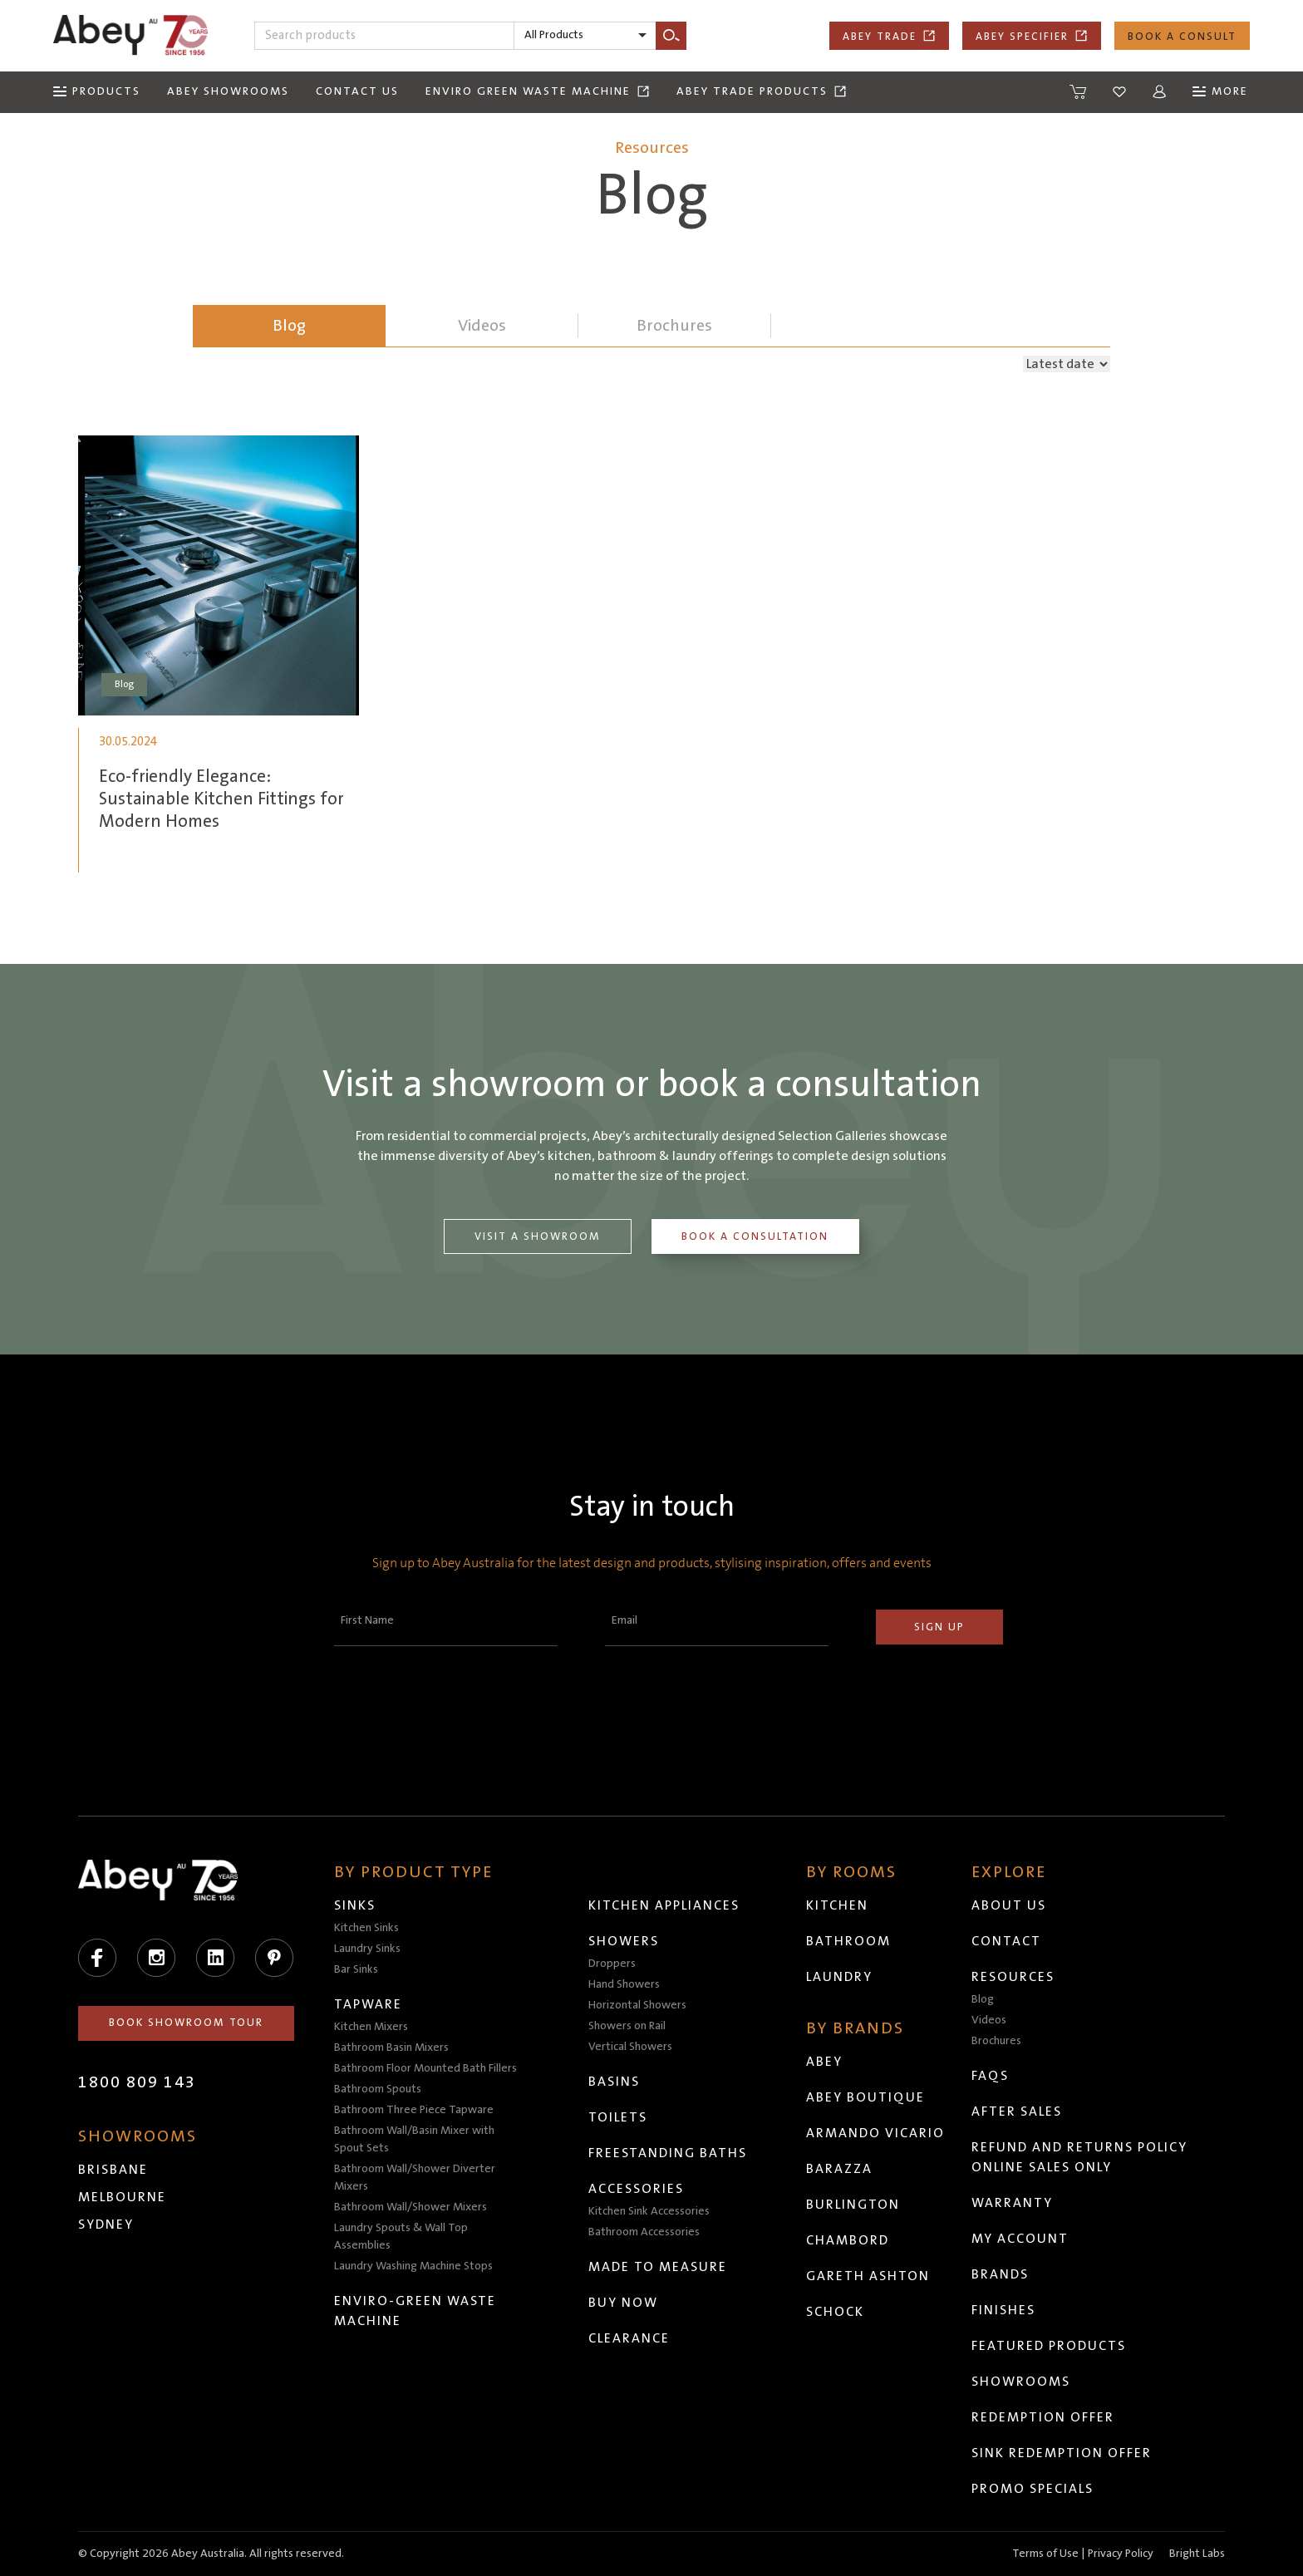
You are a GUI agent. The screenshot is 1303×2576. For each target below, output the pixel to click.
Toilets (617, 2117)
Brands (1000, 2274)
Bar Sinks (356, 1969)
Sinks (355, 1905)
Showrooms (1020, 2381)
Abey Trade (889, 36)
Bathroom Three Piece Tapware (414, 2109)
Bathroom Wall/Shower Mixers (410, 2207)
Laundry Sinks (367, 1948)
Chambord (847, 2240)
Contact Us (357, 91)
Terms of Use (1045, 2553)
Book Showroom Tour (186, 2022)
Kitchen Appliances (664, 1905)
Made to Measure (657, 2266)
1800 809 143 (137, 2082)
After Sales (1016, 2111)
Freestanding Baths (667, 2153)
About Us (1008, 1905)
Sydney (106, 2224)
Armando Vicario (875, 2133)
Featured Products (1048, 2345)
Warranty (1012, 2202)
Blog (289, 326)
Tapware (368, 2004)
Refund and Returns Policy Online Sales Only (1079, 2157)
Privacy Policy (1120, 2553)
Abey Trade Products (761, 91)
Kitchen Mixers (371, 2026)
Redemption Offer (1042, 2417)
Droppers (612, 1963)
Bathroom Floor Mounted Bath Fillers (425, 2068)
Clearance (629, 2338)
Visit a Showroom (537, 1236)
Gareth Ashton (868, 2276)
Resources (1013, 1976)
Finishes (1003, 2310)
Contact (1006, 1941)
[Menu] (97, 92)
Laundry (839, 1976)
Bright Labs (1197, 2553)
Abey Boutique (865, 2097)
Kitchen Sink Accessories (649, 2211)
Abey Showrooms (228, 91)
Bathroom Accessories (644, 2232)
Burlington (853, 2204)
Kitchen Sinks (366, 1927)
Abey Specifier (1032, 36)
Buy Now (623, 2302)
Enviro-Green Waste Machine (415, 2310)
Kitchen (837, 1905)
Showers (623, 1941)
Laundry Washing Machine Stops (413, 2266)
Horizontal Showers (637, 2005)
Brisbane (113, 2169)
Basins (614, 2081)
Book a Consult (1182, 36)
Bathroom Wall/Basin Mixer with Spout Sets (414, 2139)
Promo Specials (1032, 2488)
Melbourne (122, 2197)
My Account (1020, 2238)
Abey (824, 2061)
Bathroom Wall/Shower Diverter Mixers (414, 2177)
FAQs (990, 2075)
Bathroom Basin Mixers (391, 2047)
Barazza (839, 2168)
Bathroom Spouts (377, 2089)
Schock (835, 2311)
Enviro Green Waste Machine (537, 91)
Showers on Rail (627, 2026)
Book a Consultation (755, 1236)
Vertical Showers (630, 2046)
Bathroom (848, 1941)
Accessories (636, 2188)
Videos (988, 2020)
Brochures (996, 2041)
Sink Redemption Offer (1061, 2453)
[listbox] (585, 35)
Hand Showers (624, 1984)
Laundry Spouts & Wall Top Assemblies (401, 2236)
